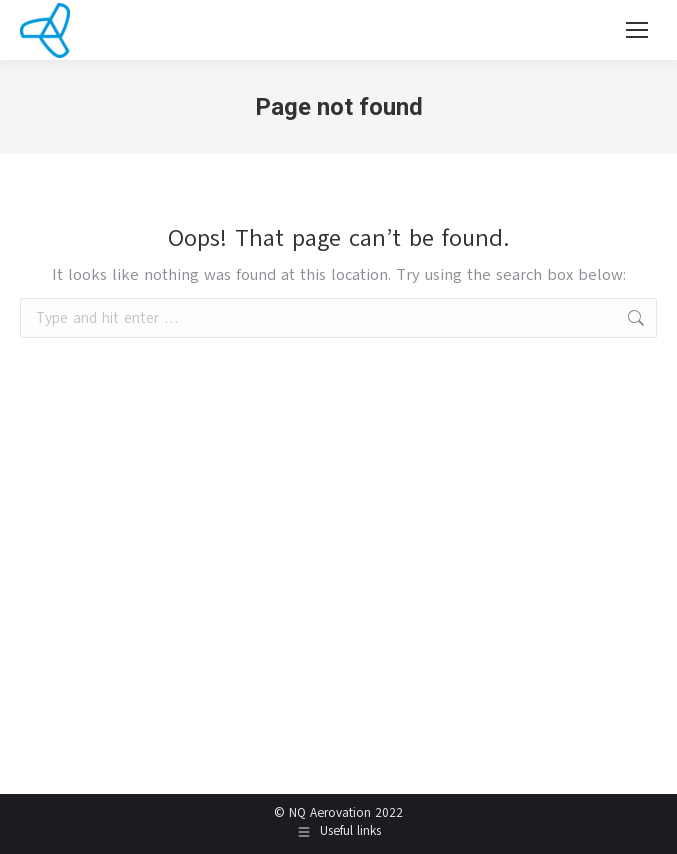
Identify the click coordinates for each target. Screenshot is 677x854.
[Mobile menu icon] (637, 30)
